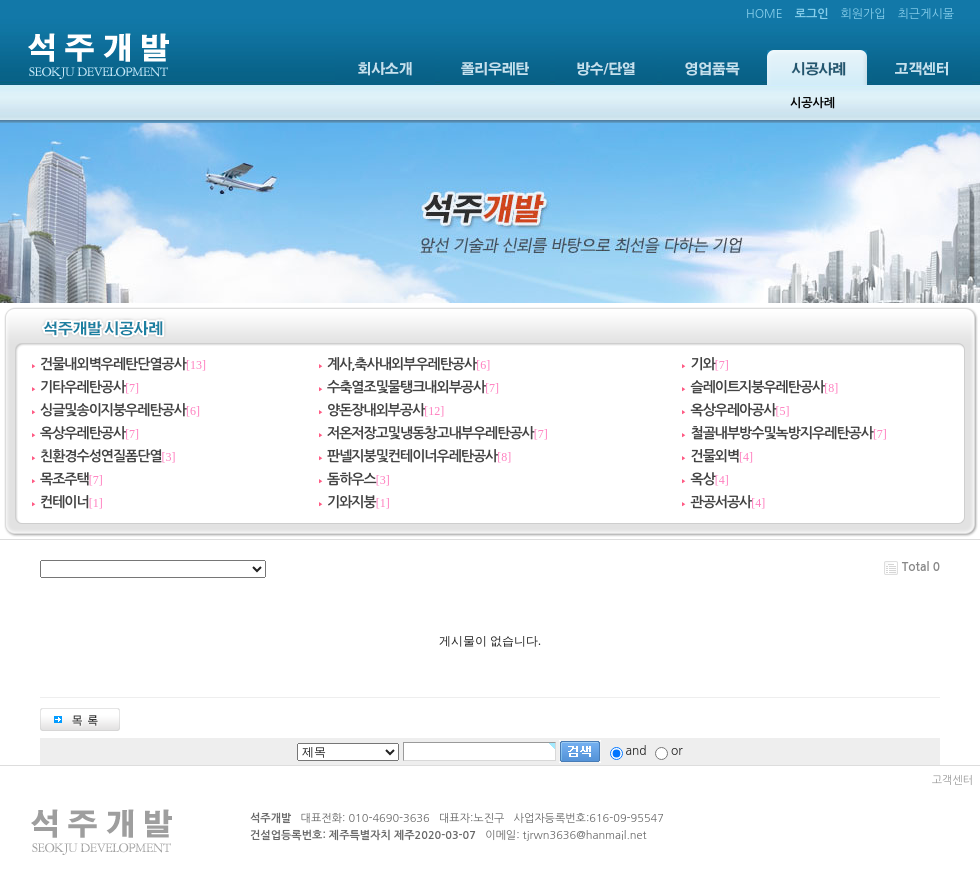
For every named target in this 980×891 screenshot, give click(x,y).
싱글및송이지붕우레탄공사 (113, 410)
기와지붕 (351, 502)
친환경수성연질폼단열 (101, 456)
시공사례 (817, 67)
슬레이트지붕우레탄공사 (757, 387)
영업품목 (712, 67)
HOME (764, 14)
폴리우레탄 (495, 67)
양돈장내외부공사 (375, 410)
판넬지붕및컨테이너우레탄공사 (412, 456)
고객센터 (922, 67)
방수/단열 (606, 67)
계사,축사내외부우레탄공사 (401, 364)
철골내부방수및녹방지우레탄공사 (781, 433)
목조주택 (64, 479)
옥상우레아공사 (732, 410)
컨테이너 (64, 502)
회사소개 (385, 67)
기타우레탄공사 (82, 387)
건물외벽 (714, 456)
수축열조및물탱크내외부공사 (406, 387)
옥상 (702, 479)
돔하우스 (351, 479)
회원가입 (862, 14)
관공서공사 (720, 502)
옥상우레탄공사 (82, 433)
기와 (702, 364)
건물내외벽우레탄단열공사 (113, 364)
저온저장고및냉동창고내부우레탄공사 (430, 433)
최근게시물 (926, 14)
